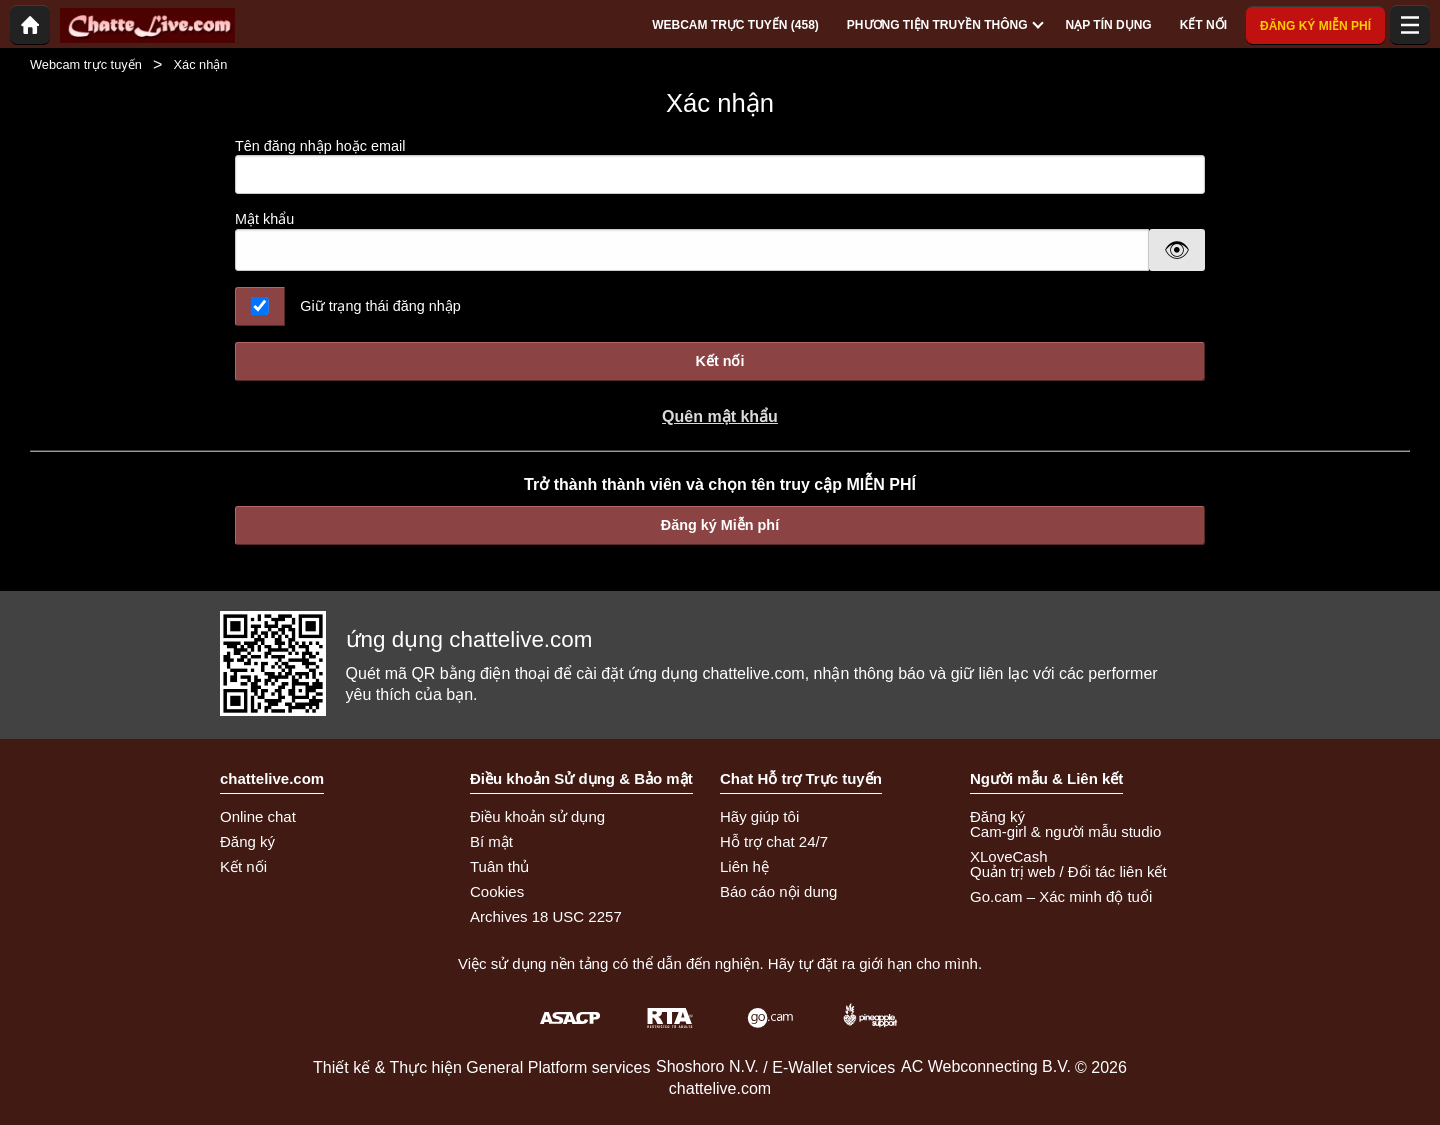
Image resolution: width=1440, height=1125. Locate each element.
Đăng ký (247, 841)
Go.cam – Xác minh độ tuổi (1061, 896)
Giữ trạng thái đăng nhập (380, 306)
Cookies (497, 891)
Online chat (258, 816)
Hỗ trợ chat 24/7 (774, 841)
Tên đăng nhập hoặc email (720, 166)
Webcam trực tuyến (86, 64)
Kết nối (720, 361)
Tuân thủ (499, 866)
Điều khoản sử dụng (537, 816)
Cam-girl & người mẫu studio (1065, 831)
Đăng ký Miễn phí (720, 525)
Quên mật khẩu (720, 416)
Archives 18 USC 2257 (546, 916)
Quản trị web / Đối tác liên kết (1068, 871)
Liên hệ (744, 866)
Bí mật (491, 841)
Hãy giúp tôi (759, 816)
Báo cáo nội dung (778, 891)
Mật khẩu (264, 219)
